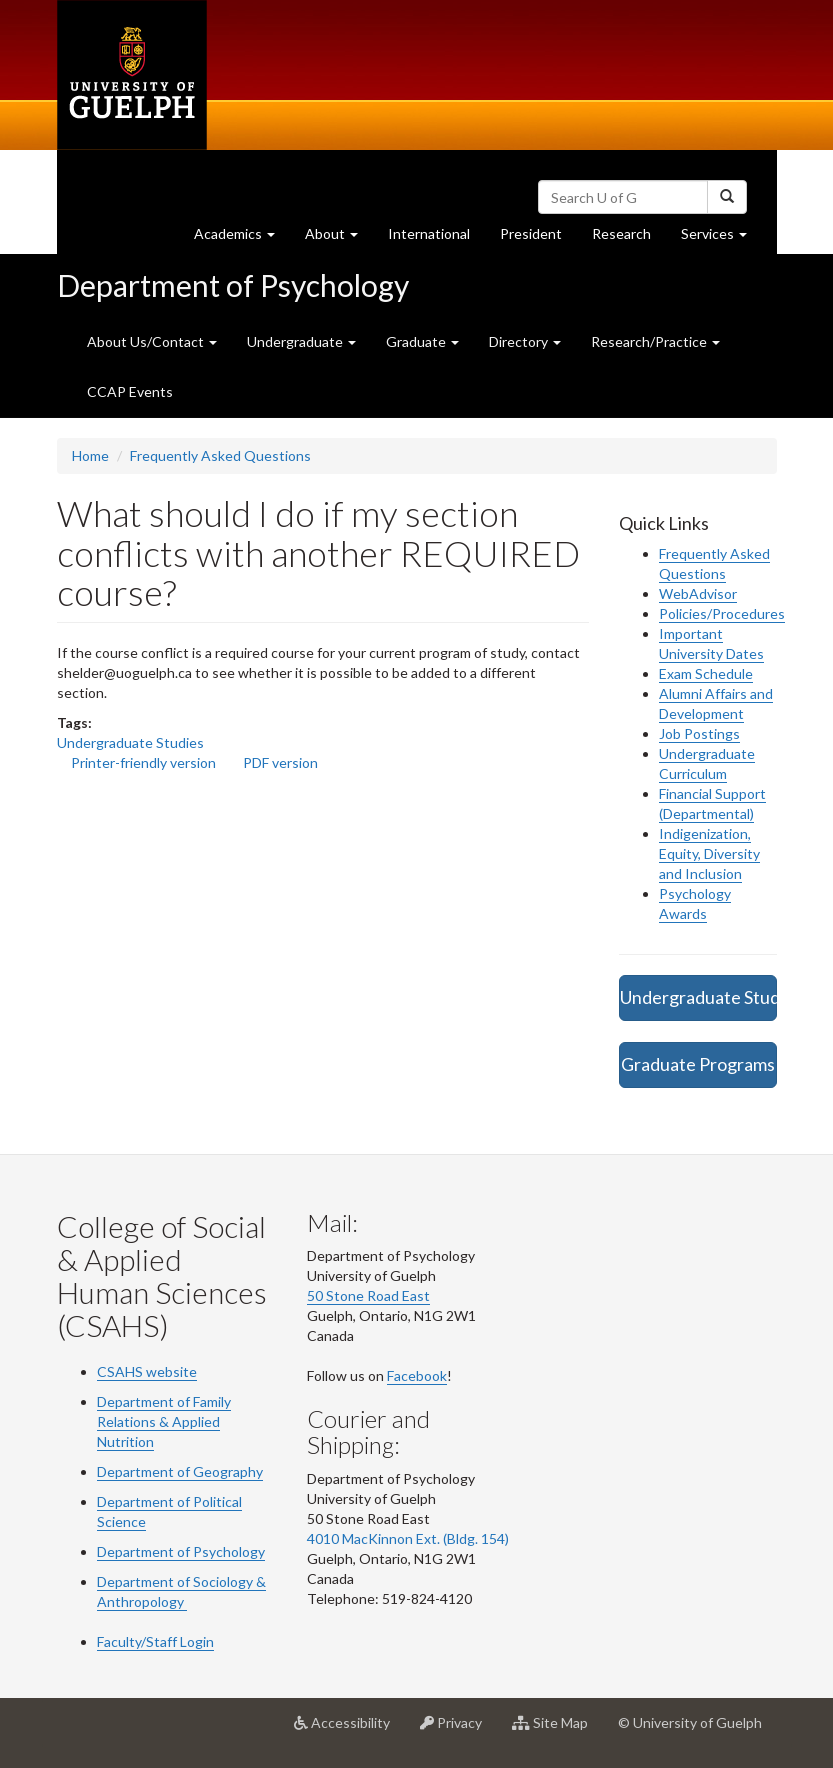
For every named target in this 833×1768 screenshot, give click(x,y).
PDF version (280, 762)
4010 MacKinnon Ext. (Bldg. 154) (408, 1538)
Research (629, 238)
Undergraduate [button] (301, 341)
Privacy (458, 1730)
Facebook (417, 1375)
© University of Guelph (690, 1722)
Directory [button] (525, 341)
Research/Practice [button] (655, 341)
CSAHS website (147, 1371)
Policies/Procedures (722, 613)
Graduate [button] (422, 341)
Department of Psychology (233, 285)
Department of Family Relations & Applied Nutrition (164, 1421)
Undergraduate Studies (130, 742)
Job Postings (699, 733)
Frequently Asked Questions (220, 455)
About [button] (339, 238)
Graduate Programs (698, 1064)
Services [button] (721, 238)
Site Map (557, 1730)
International (429, 233)
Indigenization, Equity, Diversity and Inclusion (709, 853)
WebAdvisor (698, 593)
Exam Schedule (706, 673)
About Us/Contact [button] (152, 341)
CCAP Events (130, 391)
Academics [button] (242, 238)
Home (90, 455)
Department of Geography (180, 1471)
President (531, 233)
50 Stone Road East (368, 1295)
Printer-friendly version (143, 762)
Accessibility (349, 1730)
